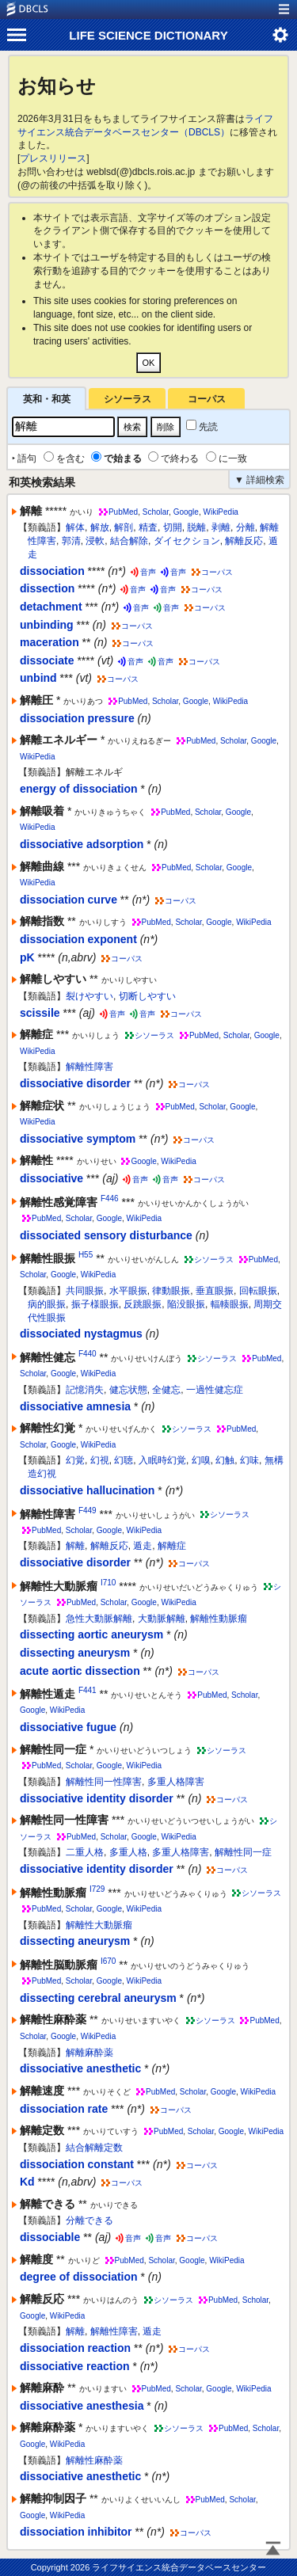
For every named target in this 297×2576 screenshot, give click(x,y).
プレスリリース (53, 158)
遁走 (142, 1545)
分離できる (89, 2220)
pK (27, 957)
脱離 (196, 527)
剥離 (220, 527)
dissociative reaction (75, 2366)
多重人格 (128, 1852)
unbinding (47, 624)
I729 (97, 1889)
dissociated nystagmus (81, 1333)
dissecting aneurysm (75, 1652)
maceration (49, 642)
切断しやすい (147, 996)
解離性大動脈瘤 (99, 1925)
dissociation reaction (75, 2348)
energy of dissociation (79, 788)
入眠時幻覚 (162, 1460)
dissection (47, 588)
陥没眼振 (186, 1304)
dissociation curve (68, 899)
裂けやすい (89, 996)
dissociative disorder (75, 1083)
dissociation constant (77, 2164)
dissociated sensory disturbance (106, 1235)
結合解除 (129, 540)
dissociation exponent (78, 939)
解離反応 (244, 540)
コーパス (207, 399)
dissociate (47, 660)
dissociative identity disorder (96, 1798)
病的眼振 (47, 1304)
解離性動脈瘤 (218, 1618)
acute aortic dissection (80, 1671)
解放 (99, 527)
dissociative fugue (68, 1727)
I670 (108, 1961)
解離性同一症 (243, 1852)
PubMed (123, 512)
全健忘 (166, 1389)
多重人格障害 (175, 1781)
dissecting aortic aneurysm (91, 1634)
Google (186, 512)
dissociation (52, 571)
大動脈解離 (161, 1618)
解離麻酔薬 (89, 2052)
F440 (87, 1353)
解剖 (123, 527)
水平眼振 (128, 1290)
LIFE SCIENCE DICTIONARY (148, 35)
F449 (87, 1510)
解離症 (172, 1545)
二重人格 (85, 1852)
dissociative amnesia (75, 1406)
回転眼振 (258, 1290)
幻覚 (75, 1460)
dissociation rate (64, 2108)
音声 (148, 572)
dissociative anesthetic (80, 2068)
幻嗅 (201, 1460)
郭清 (71, 540)
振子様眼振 (95, 1304)
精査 (148, 527)
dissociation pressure (77, 718)
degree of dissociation (79, 2276)
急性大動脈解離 (99, 1618)
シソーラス (127, 399)
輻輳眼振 (230, 1304)
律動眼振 (171, 1290)
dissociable (50, 2237)
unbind (38, 678)
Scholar (156, 512)
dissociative (51, 1178)
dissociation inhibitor (76, 2531)
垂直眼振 (215, 1290)
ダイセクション (187, 540)
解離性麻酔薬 (94, 2460)
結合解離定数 (94, 2147)
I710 (108, 1582)
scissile (40, 1012)
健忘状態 (128, 1389)
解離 (75, 1545)
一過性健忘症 (214, 1389)
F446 (110, 1198)
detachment (51, 606)
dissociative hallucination (87, 1490)
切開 (172, 527)
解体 (75, 527)
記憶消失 (85, 1389)
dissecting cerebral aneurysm (98, 1998)
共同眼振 (85, 1290)
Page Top (273, 2550)
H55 (85, 1254)
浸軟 (95, 540)
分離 (245, 527)
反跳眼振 (143, 1304)
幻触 (224, 1460)
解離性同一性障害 (104, 1781)
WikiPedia (220, 512)
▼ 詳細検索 (259, 479)
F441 (87, 1690)
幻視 (99, 1460)
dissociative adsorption (81, 844)
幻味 (249, 1460)
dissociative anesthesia (81, 2405)
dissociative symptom (77, 1138)
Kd (27, 2181)
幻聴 (123, 1460)
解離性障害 (89, 1066)
